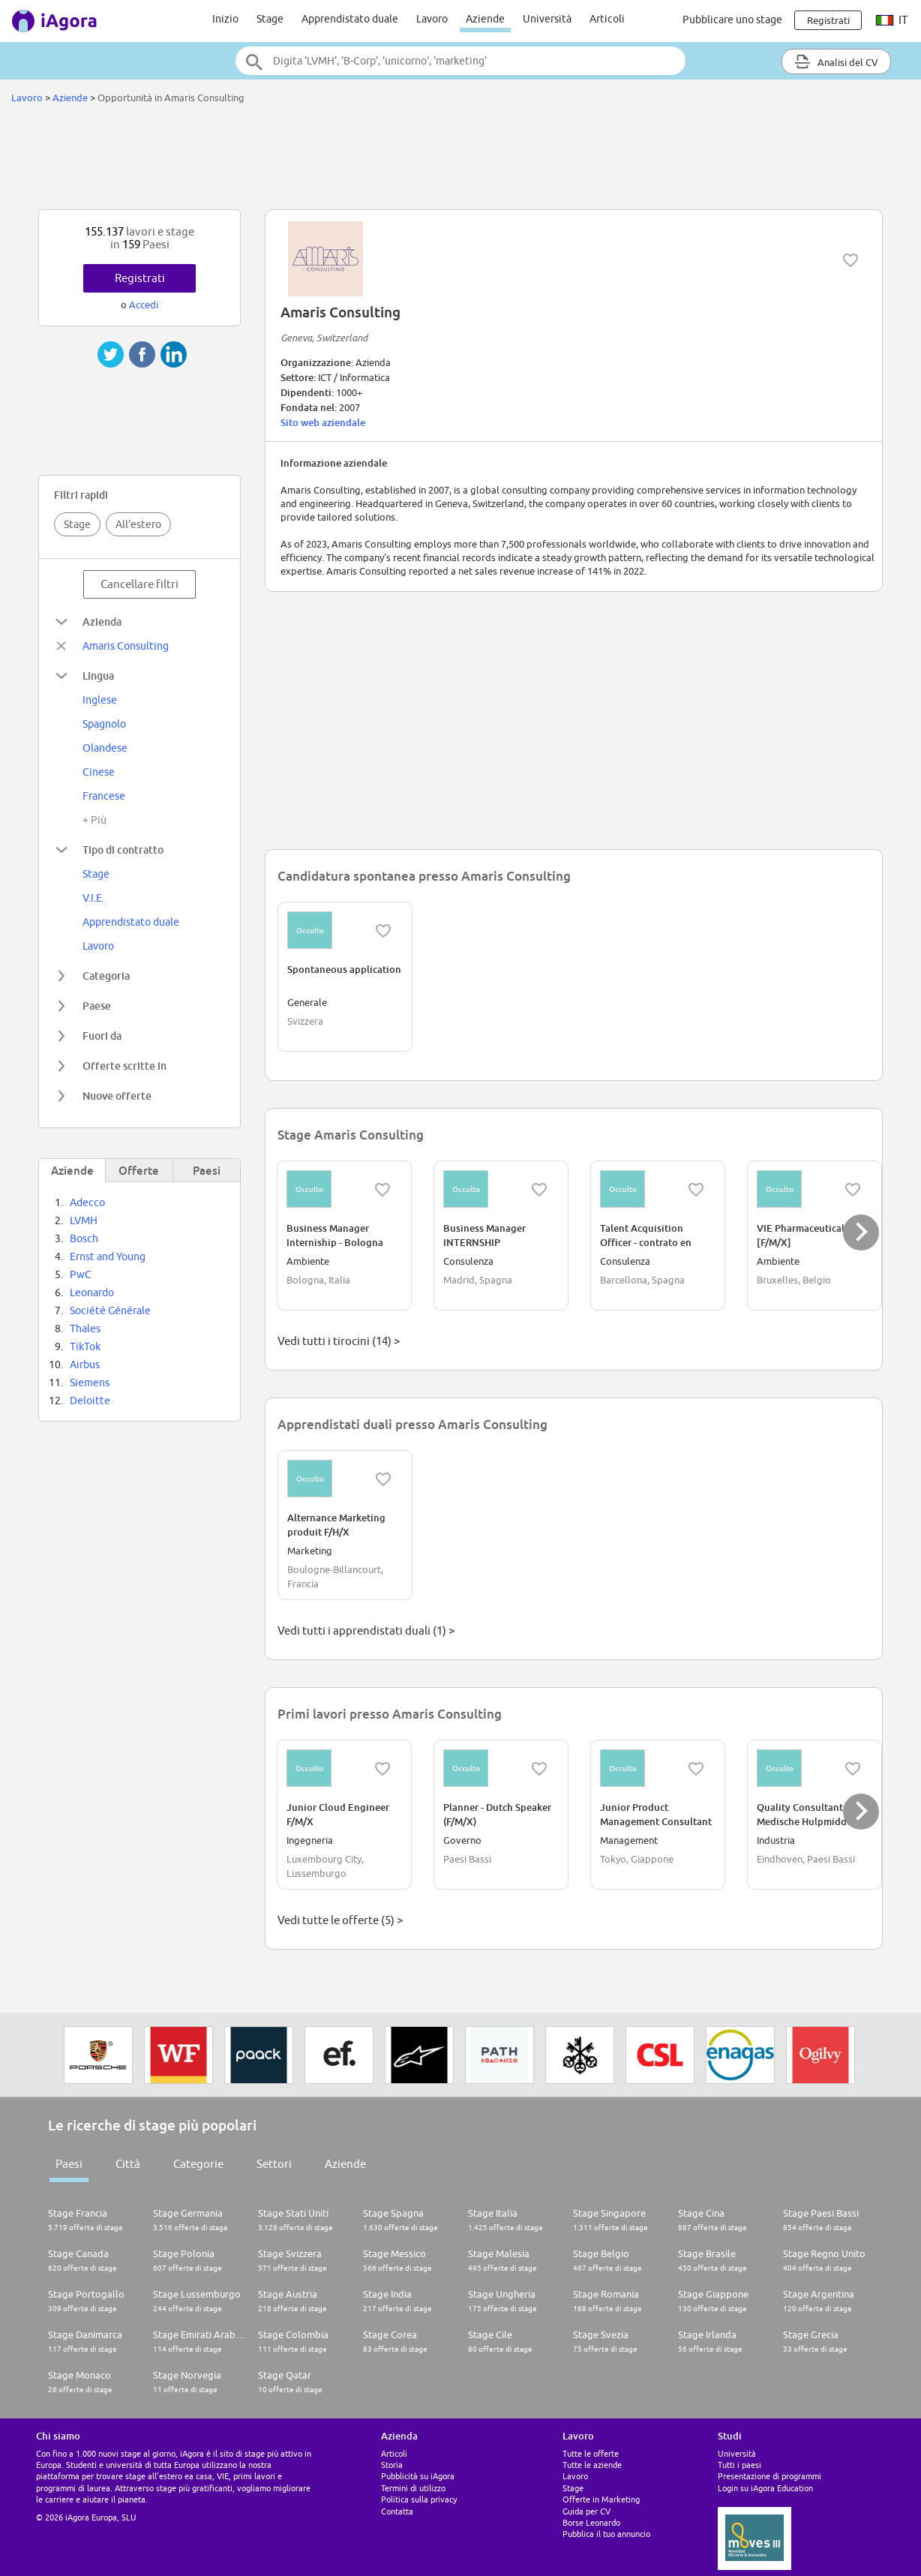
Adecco (87, 1202)
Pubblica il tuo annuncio (606, 2533)
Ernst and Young (108, 1256)
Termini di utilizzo (413, 2488)
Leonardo (92, 1292)
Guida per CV (586, 2511)
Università (547, 19)
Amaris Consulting (125, 646)
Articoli (607, 19)
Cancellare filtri (139, 584)
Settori (274, 2163)
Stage (270, 19)
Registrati (140, 278)
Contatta (397, 2511)
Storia (392, 2464)
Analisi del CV (836, 61)
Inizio (225, 19)
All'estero (138, 524)
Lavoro (432, 19)
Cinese (98, 772)
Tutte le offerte (590, 2453)
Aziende (485, 19)
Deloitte (90, 1401)
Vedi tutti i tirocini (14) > (339, 1341)
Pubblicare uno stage (732, 20)
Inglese (99, 700)
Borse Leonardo (591, 2522)
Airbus (85, 1365)
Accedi (143, 305)
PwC (81, 1274)
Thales (85, 1329)
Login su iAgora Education (765, 2488)
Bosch (84, 1238)
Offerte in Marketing (601, 2499)
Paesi (69, 2163)
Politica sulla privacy (419, 2499)
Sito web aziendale (322, 422)
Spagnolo (104, 724)
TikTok (85, 1347)
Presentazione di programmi (769, 2476)
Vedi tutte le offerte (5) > (340, 1920)
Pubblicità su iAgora (417, 2476)
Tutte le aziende (592, 2464)
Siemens (90, 1383)
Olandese (105, 748)
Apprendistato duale (350, 19)
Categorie (198, 2163)
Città (128, 2163)
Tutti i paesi (739, 2464)
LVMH (84, 1220)
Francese (103, 796)
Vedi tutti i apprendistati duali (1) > (366, 1630)
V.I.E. (93, 898)
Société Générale (110, 1311)
